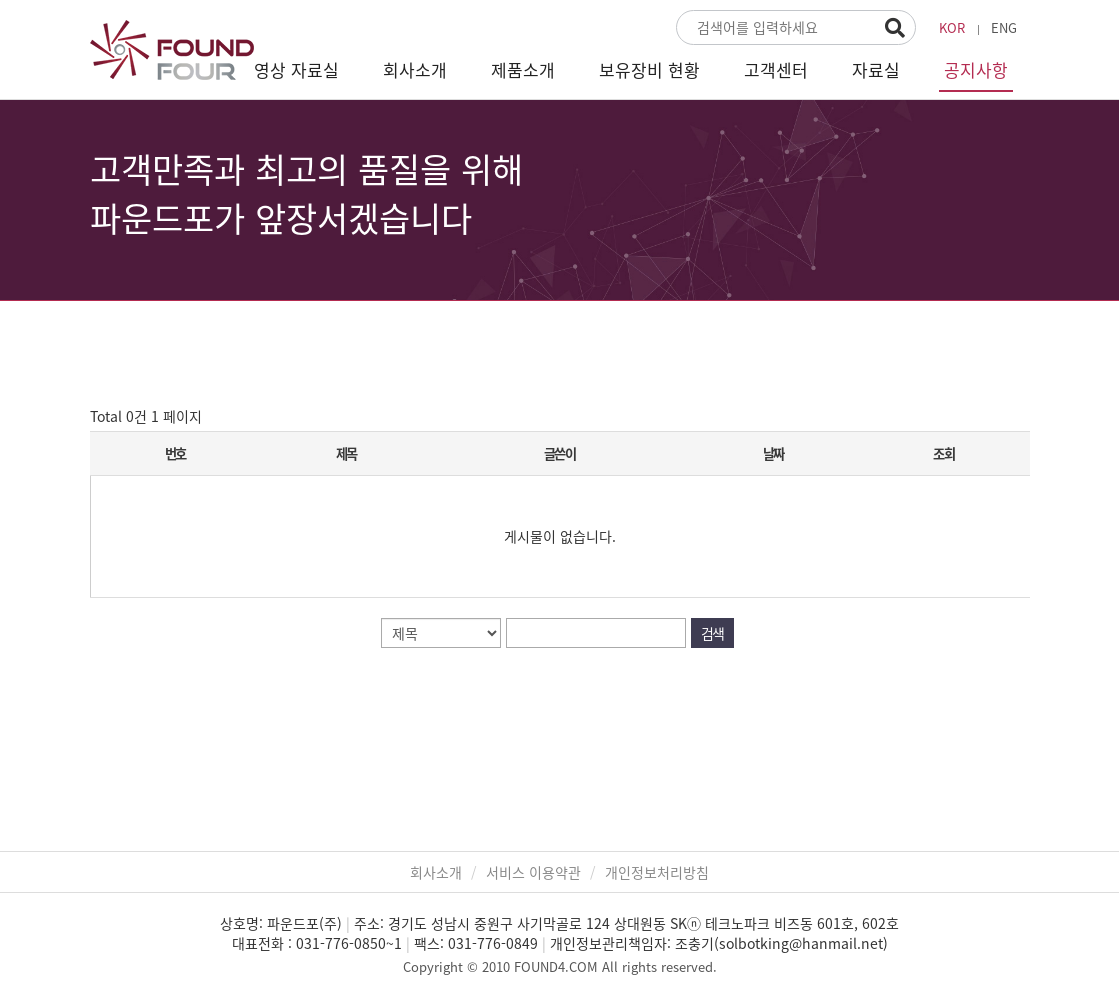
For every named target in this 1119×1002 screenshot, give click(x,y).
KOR (952, 27)
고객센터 (776, 69)
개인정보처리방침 (657, 872)
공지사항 (976, 69)
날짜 (773, 453)
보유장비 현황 (649, 69)
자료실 (876, 69)
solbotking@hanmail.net (801, 943)
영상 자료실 (296, 69)
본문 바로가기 (0, 0)
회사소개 (415, 69)
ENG (1004, 27)
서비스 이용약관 (533, 872)
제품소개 (523, 69)
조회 (943, 453)
